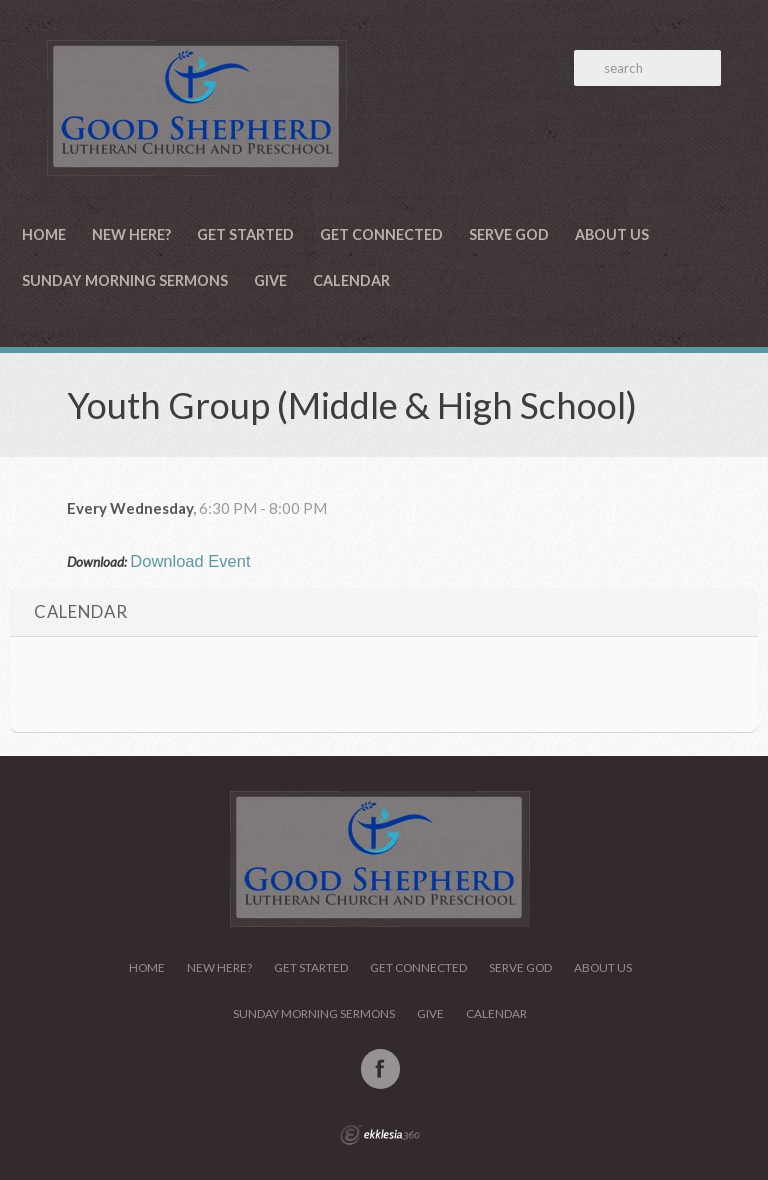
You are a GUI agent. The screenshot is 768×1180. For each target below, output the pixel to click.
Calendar (351, 280)
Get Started (245, 234)
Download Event (190, 561)
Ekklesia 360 (380, 1135)
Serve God (509, 234)
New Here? (131, 234)
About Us (612, 234)
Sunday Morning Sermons (125, 280)
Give (270, 280)
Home (44, 234)
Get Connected (381, 234)
